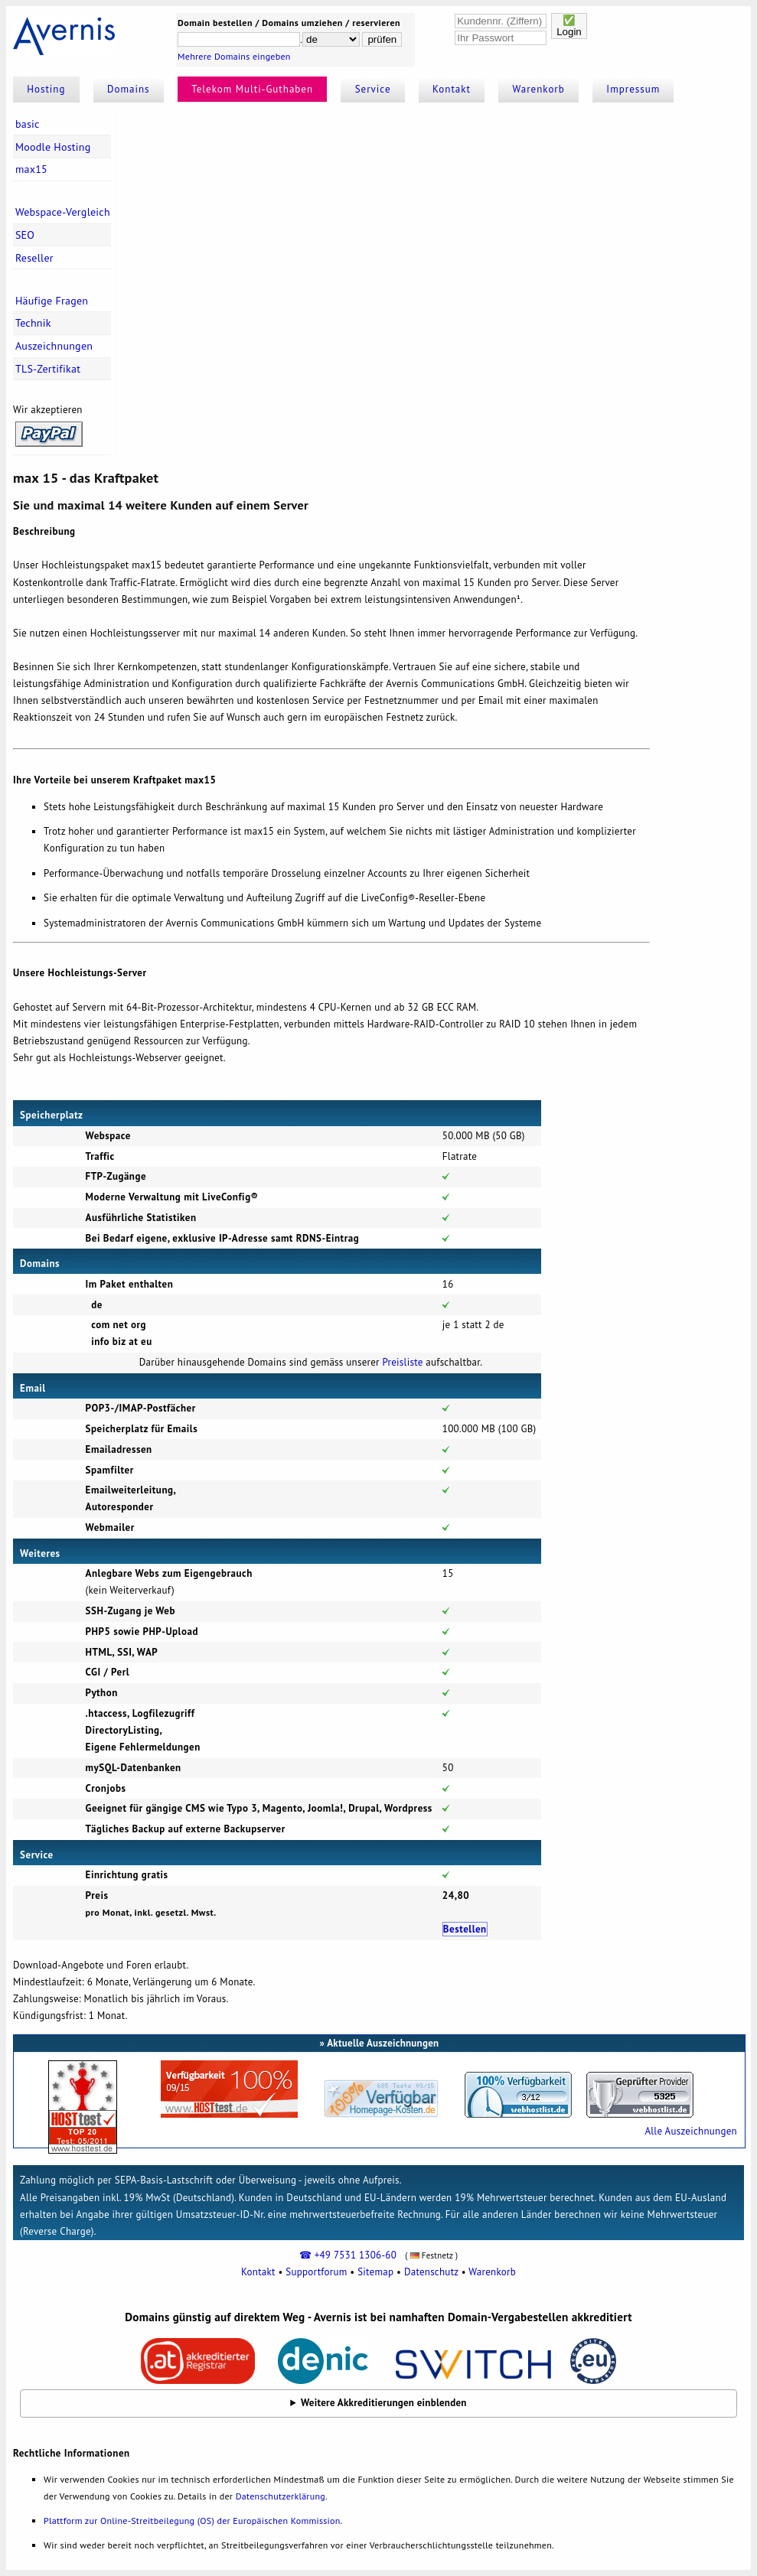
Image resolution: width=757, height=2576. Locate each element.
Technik (33, 323)
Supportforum (316, 2271)
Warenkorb (539, 89)
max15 (31, 169)
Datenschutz (431, 2271)
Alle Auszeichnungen (690, 2131)
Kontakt (451, 89)
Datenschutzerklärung (280, 2496)
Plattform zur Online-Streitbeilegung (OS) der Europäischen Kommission (192, 2520)
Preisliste (403, 1362)
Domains (128, 89)
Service (373, 89)
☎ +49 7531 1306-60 (347, 2255)
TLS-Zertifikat (47, 369)
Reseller (34, 258)
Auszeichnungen (54, 346)
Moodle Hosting (53, 147)
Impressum (633, 89)
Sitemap (375, 2271)
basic (27, 124)
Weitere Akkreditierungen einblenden (384, 2402)
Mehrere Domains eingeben (234, 56)
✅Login (569, 26)
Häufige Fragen (51, 301)
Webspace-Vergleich (62, 212)
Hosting (46, 89)
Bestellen (465, 1929)
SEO (24, 235)
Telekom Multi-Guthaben (252, 89)
